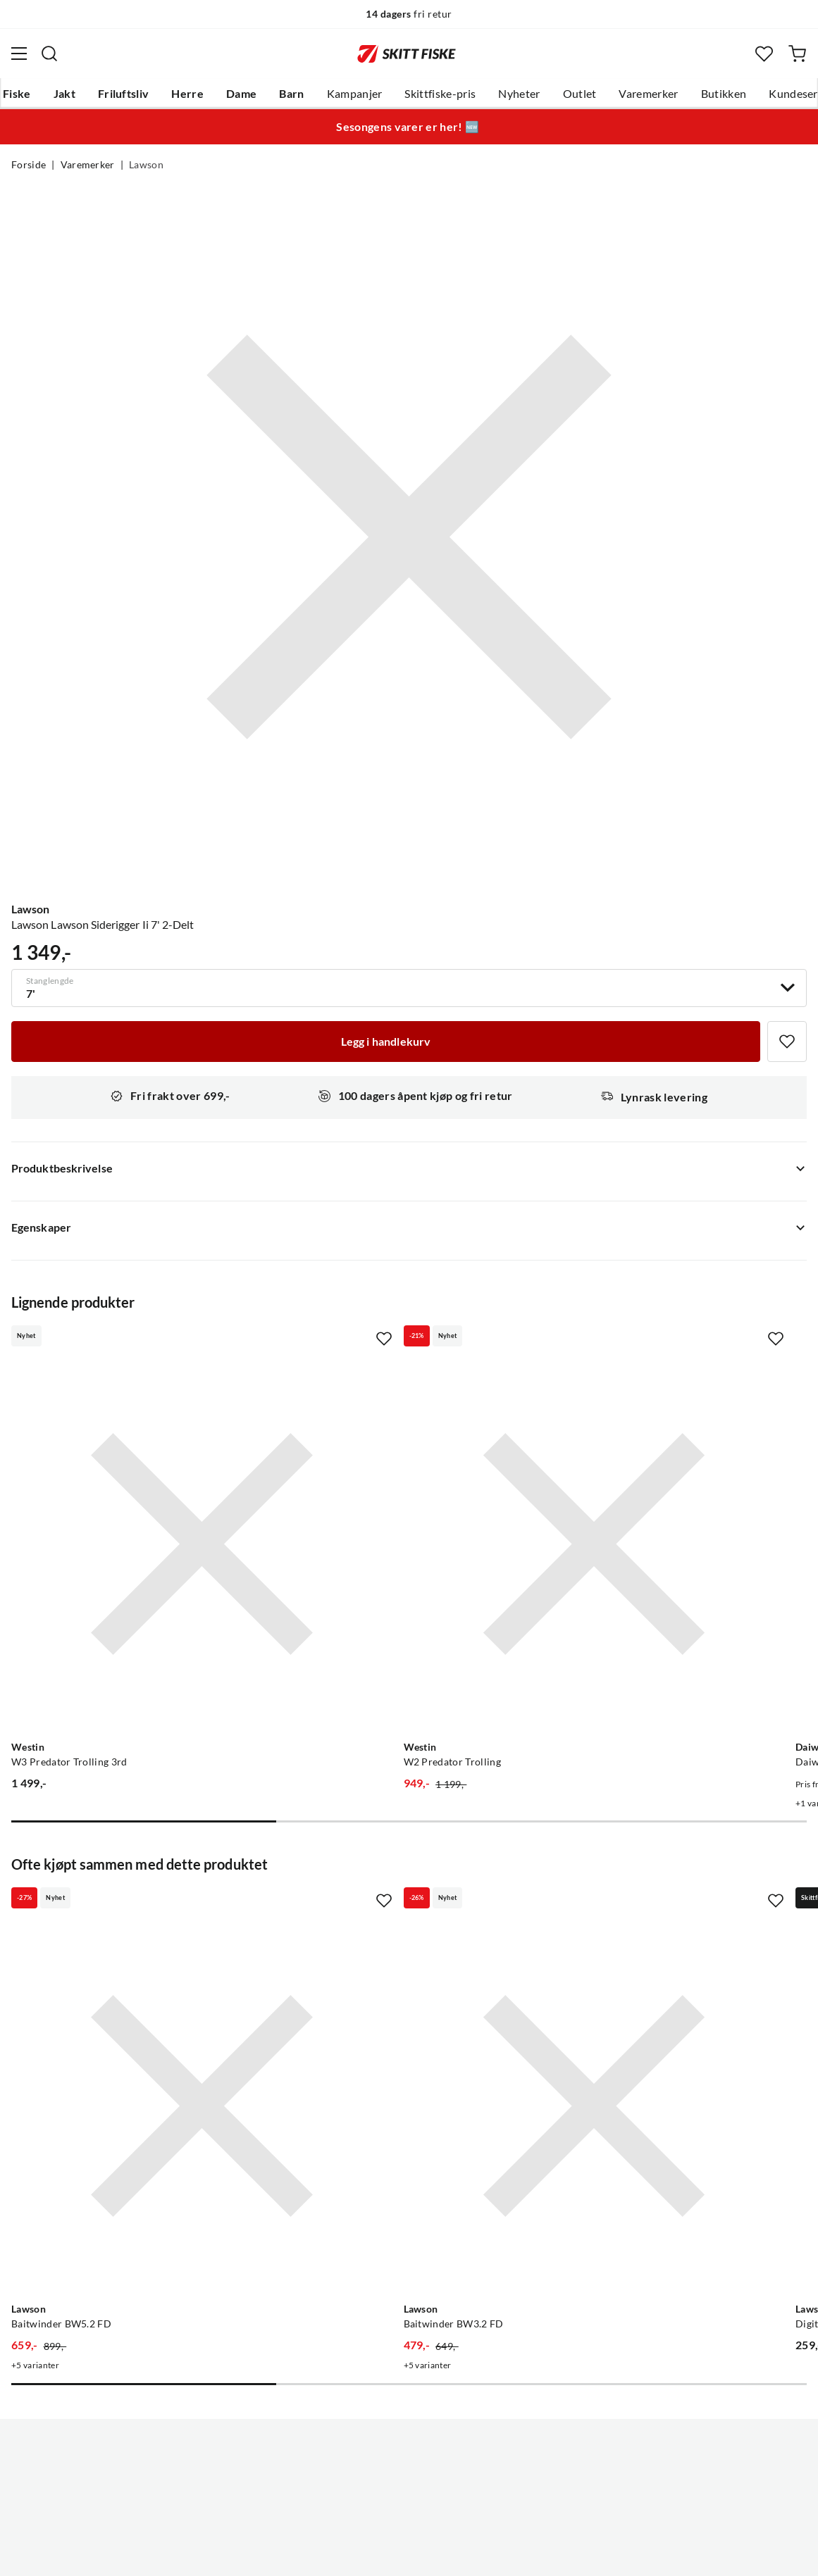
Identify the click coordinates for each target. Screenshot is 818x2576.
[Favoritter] (764, 53)
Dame (241, 93)
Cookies (495, 2554)
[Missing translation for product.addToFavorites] (787, 1041)
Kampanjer (355, 93)
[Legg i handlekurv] (385, 1041)
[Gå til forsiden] (406, 53)
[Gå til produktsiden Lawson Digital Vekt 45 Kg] (655, 1907)
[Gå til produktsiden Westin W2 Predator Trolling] (395, 1477)
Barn (291, 93)
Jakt (64, 93)
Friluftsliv (123, 93)
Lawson (146, 164)
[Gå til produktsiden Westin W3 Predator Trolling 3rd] (135, 1477)
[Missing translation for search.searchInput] (49, 53)
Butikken (724, 93)
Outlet (580, 93)
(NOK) (408, 2494)
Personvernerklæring (353, 2554)
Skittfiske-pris (440, 93)
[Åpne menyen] (19, 53)
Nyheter (519, 93)
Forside (28, 164)
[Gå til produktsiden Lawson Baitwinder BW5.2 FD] (135, 1907)
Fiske (17, 93)
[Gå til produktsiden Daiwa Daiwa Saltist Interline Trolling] (655, 1477)
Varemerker (648, 93)
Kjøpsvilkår (439, 2554)
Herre (187, 93)
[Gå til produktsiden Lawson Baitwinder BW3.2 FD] (395, 1907)
